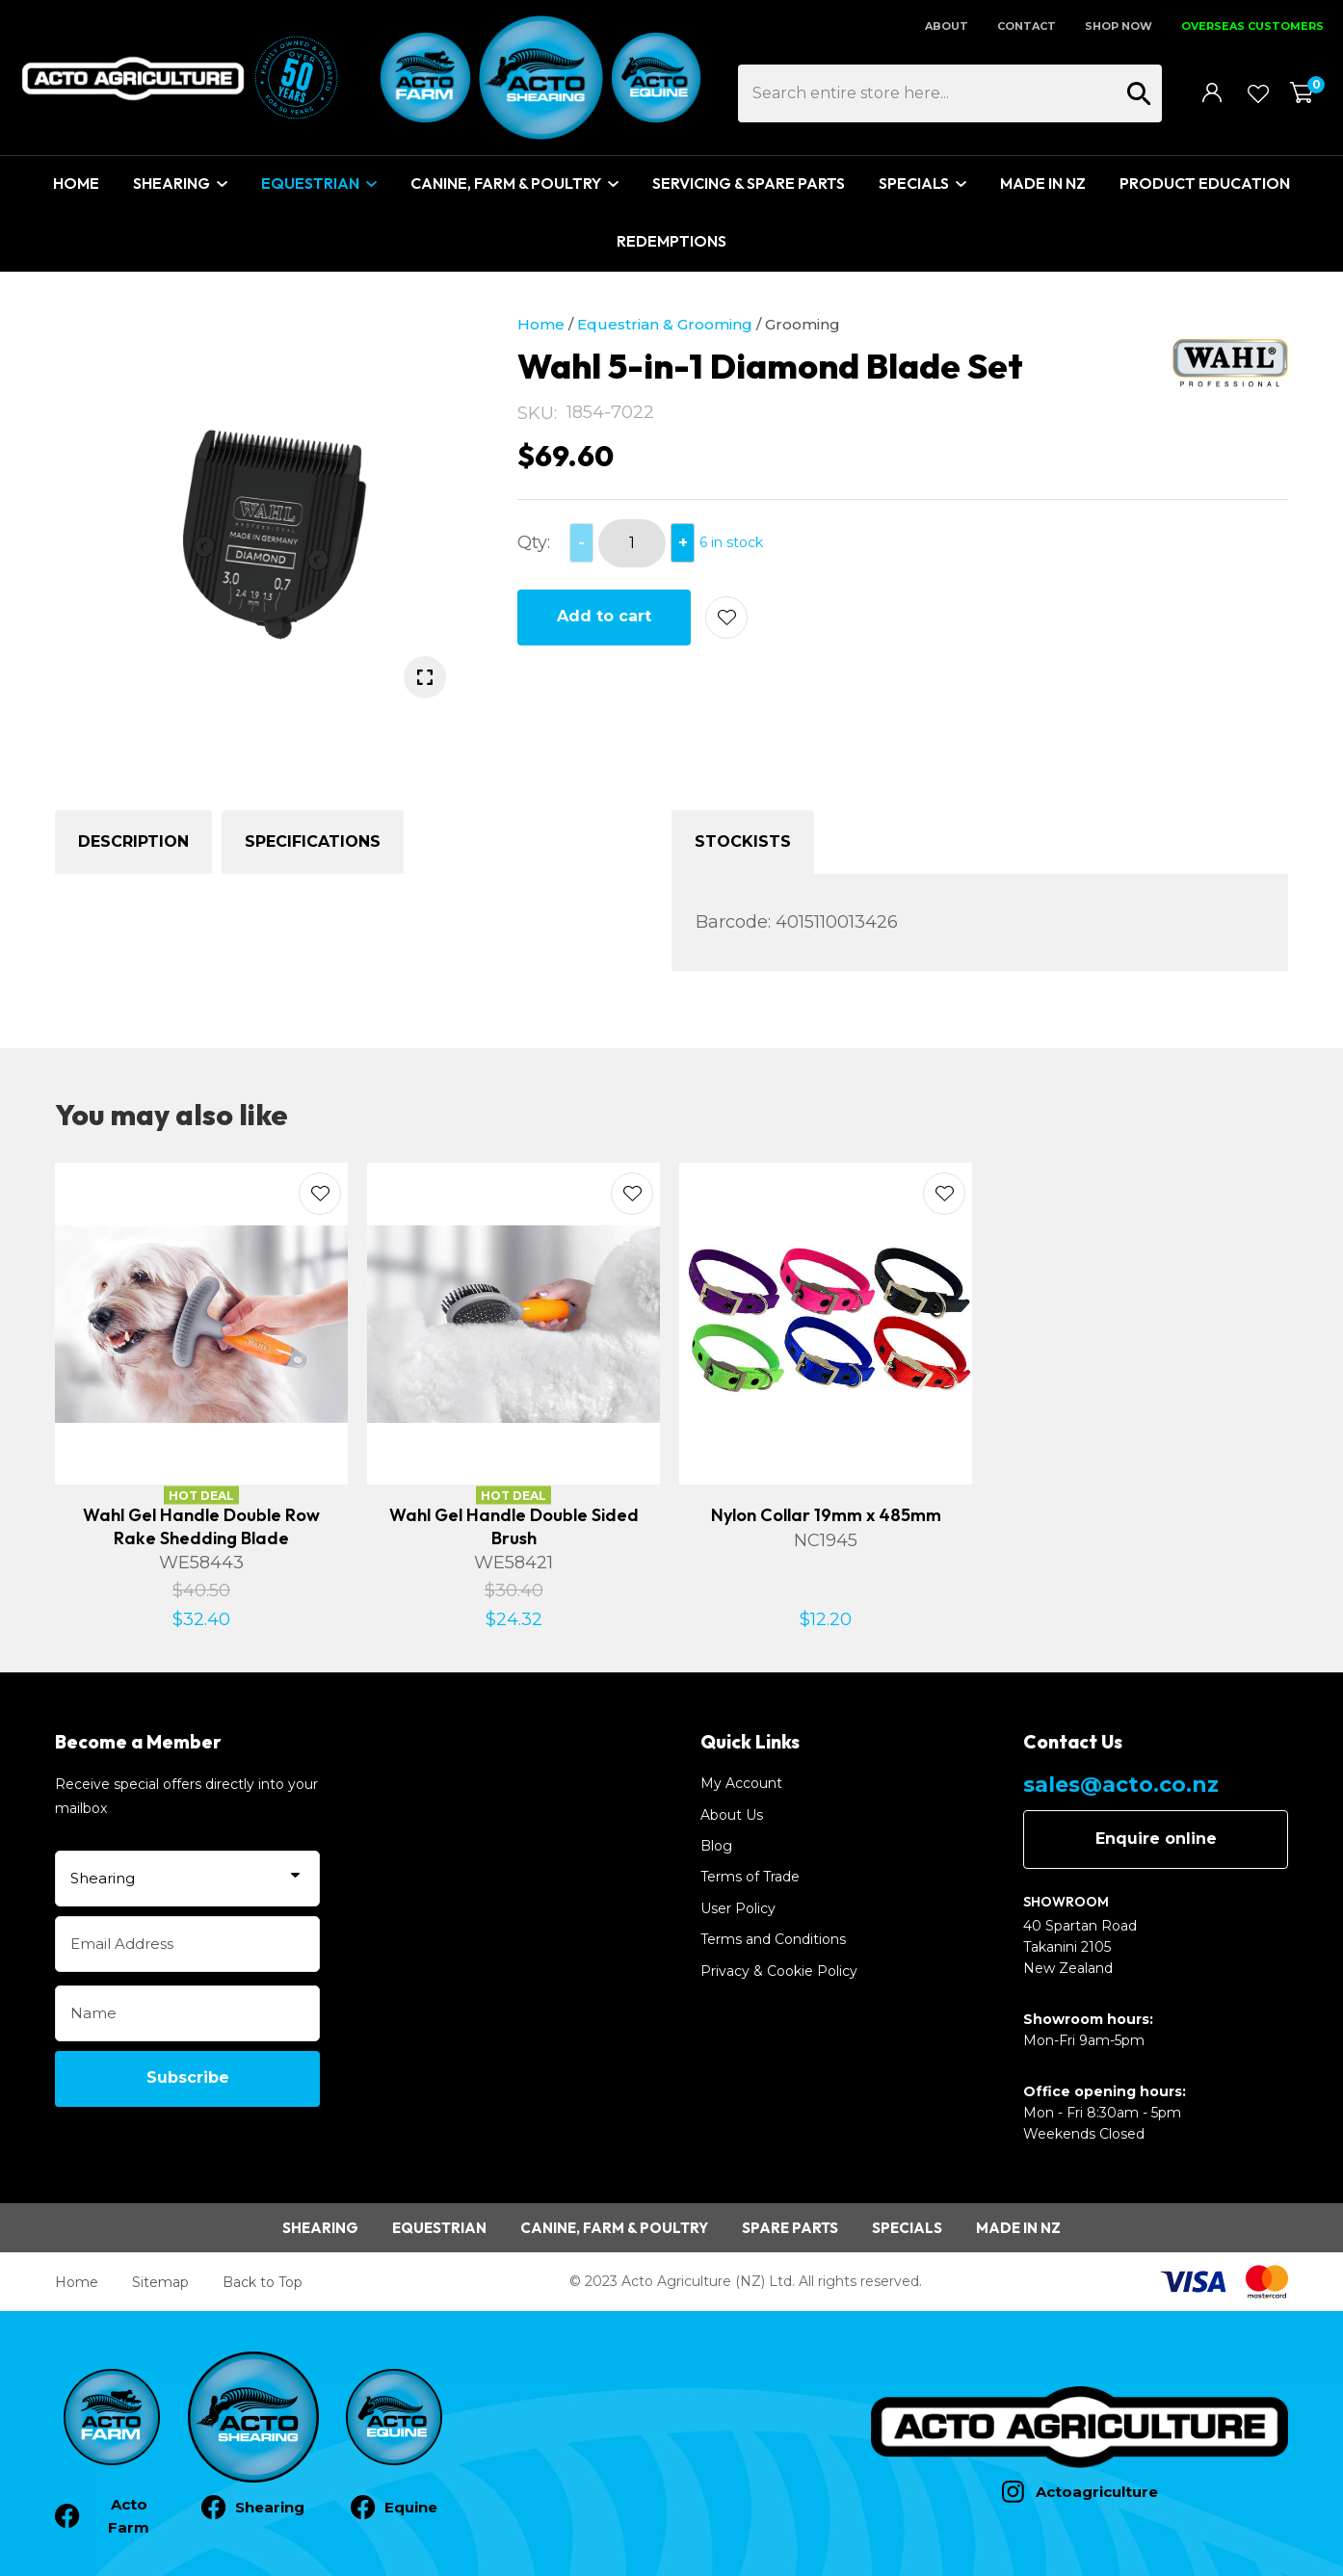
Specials (914, 183)
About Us (731, 1815)
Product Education (1204, 183)
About (946, 26)
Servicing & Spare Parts (748, 183)
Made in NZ (1018, 2228)
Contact (1026, 26)
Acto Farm (128, 2516)
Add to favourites (320, 1193)
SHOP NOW (1118, 26)
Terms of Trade (750, 1876)
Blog (716, 1845)
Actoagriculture (1097, 2492)
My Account (741, 1783)
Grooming (802, 324)
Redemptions (671, 240)
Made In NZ (1043, 183)
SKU (535, 413)
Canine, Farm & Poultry (505, 183)
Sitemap (160, 2282)
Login (1212, 92)
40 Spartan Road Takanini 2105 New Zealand (1080, 1947)
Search (1139, 93)
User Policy (738, 1908)
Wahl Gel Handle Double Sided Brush (514, 1526)
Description (133, 841)
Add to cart (604, 616)
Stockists (743, 841)
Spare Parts (790, 2228)
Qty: (533, 542)
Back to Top (263, 2282)
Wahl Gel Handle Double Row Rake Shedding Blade (201, 1526)
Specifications (313, 841)
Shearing (171, 183)
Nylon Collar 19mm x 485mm (826, 1515)
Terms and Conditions (773, 1939)
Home (76, 183)
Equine (410, 2507)
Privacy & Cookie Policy (778, 1971)
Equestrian (310, 183)
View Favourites (1257, 93)
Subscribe (187, 2077)
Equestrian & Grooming (664, 324)
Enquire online (1156, 1838)
